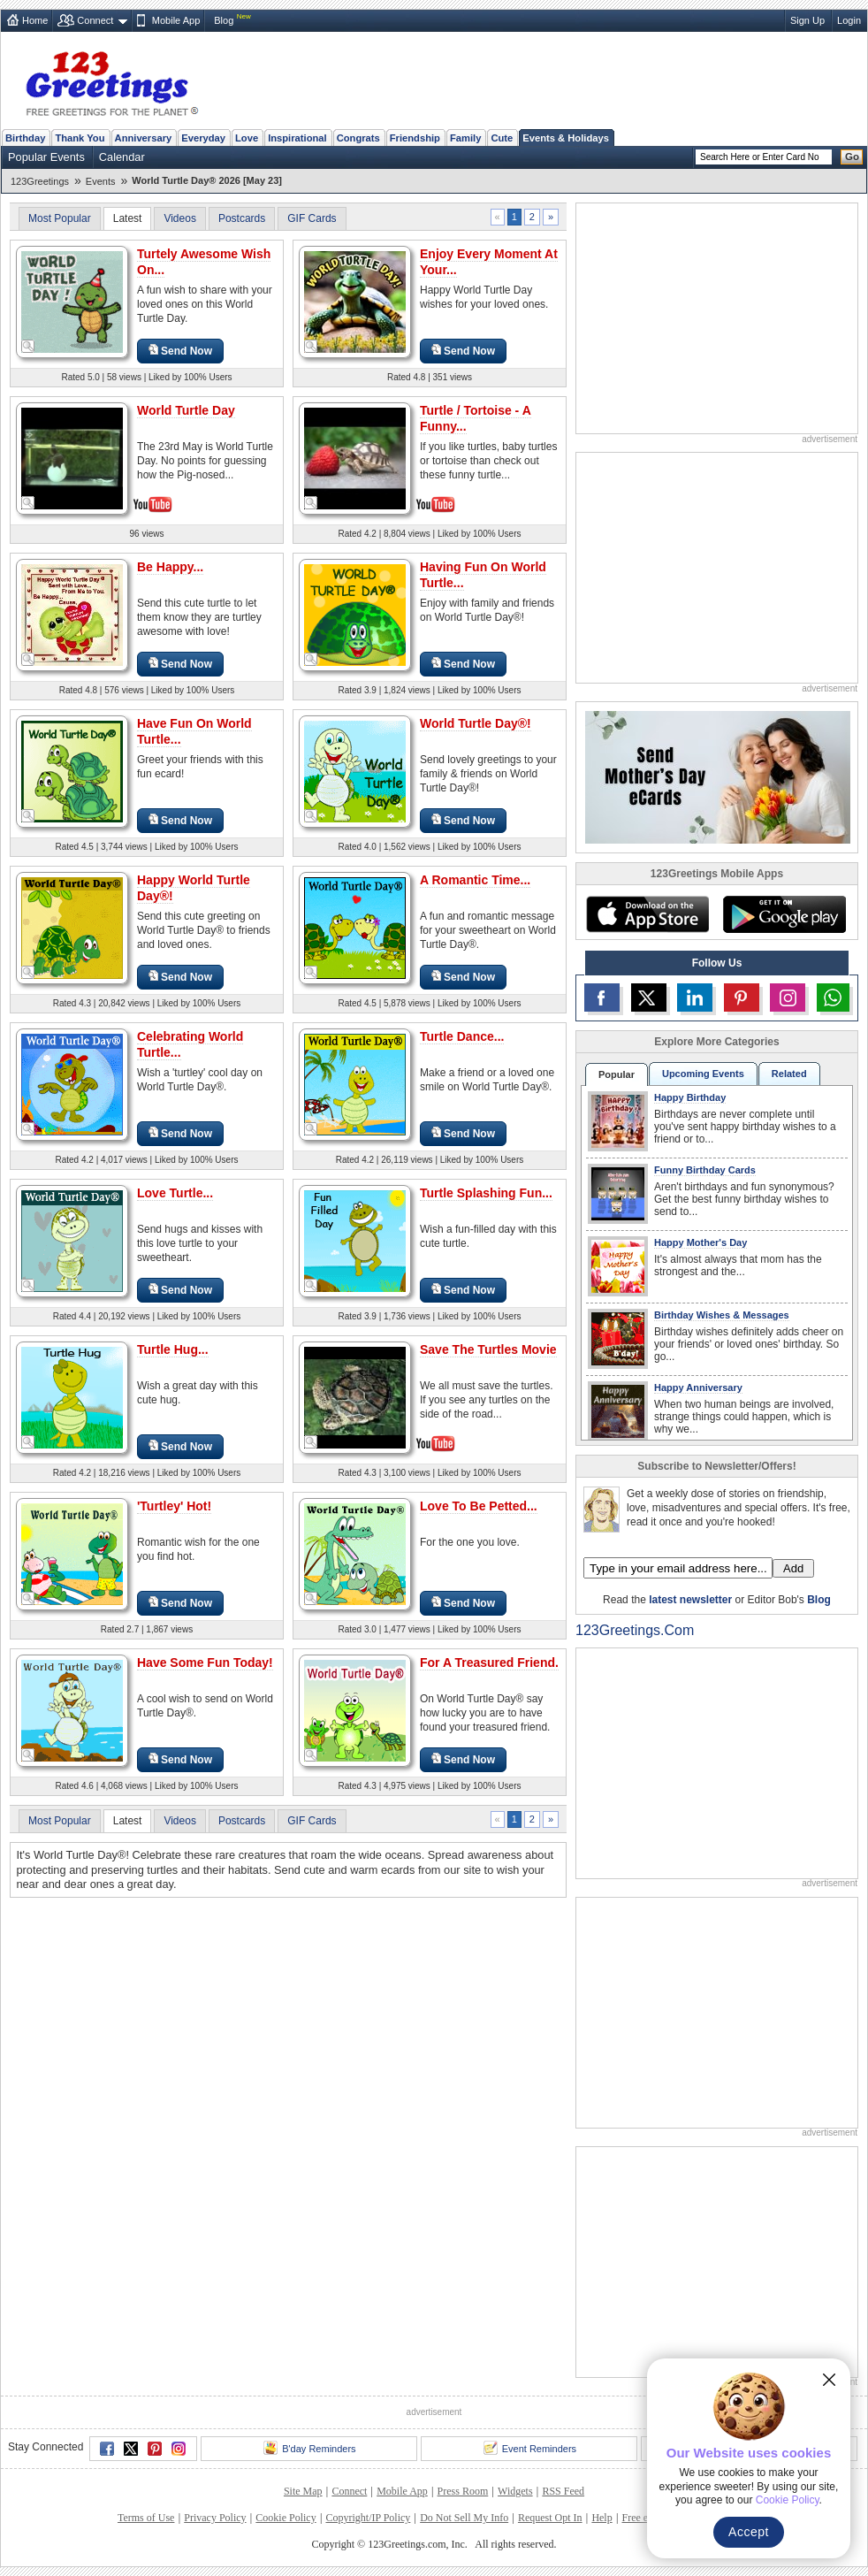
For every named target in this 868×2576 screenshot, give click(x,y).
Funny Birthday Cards (705, 1170)
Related (789, 1073)
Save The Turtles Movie (488, 1349)
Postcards (241, 218)
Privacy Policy (215, 2517)
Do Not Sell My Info (464, 2517)
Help (601, 2517)
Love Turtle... (175, 1193)
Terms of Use (146, 2517)
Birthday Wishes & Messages (721, 1315)
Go (852, 156)
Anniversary (143, 138)
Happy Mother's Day (700, 1242)
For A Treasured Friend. (489, 1662)
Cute (502, 138)
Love (246, 138)
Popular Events (46, 157)
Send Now (180, 350)
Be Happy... (170, 567)
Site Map (303, 2491)
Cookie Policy (285, 2517)
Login (849, 20)
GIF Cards (311, 218)
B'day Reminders (309, 2448)
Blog (223, 20)
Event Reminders (529, 2448)
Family (465, 138)
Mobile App (176, 20)
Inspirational (297, 138)
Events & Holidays (565, 138)
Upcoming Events (703, 1073)
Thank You (79, 138)
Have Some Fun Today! (205, 1662)
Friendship (415, 138)
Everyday (203, 138)
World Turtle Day (186, 410)
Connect (95, 20)
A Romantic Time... (475, 880)
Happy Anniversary (698, 1387)
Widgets (515, 2491)
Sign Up (807, 20)
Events (101, 181)
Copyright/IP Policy (367, 2517)
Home (35, 20)
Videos (179, 218)
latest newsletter (690, 1600)
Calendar (122, 157)
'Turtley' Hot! (174, 1506)
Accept (748, 2532)
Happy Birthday (690, 1097)
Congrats (358, 138)
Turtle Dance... (462, 1036)
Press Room (463, 2491)
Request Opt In (550, 2517)
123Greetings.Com (634, 1630)
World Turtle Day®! (475, 723)
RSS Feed (563, 2491)
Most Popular (59, 218)
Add (793, 1568)
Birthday (25, 138)
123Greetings (40, 181)
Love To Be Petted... (478, 1506)
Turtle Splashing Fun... (486, 1193)
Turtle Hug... (173, 1349)
